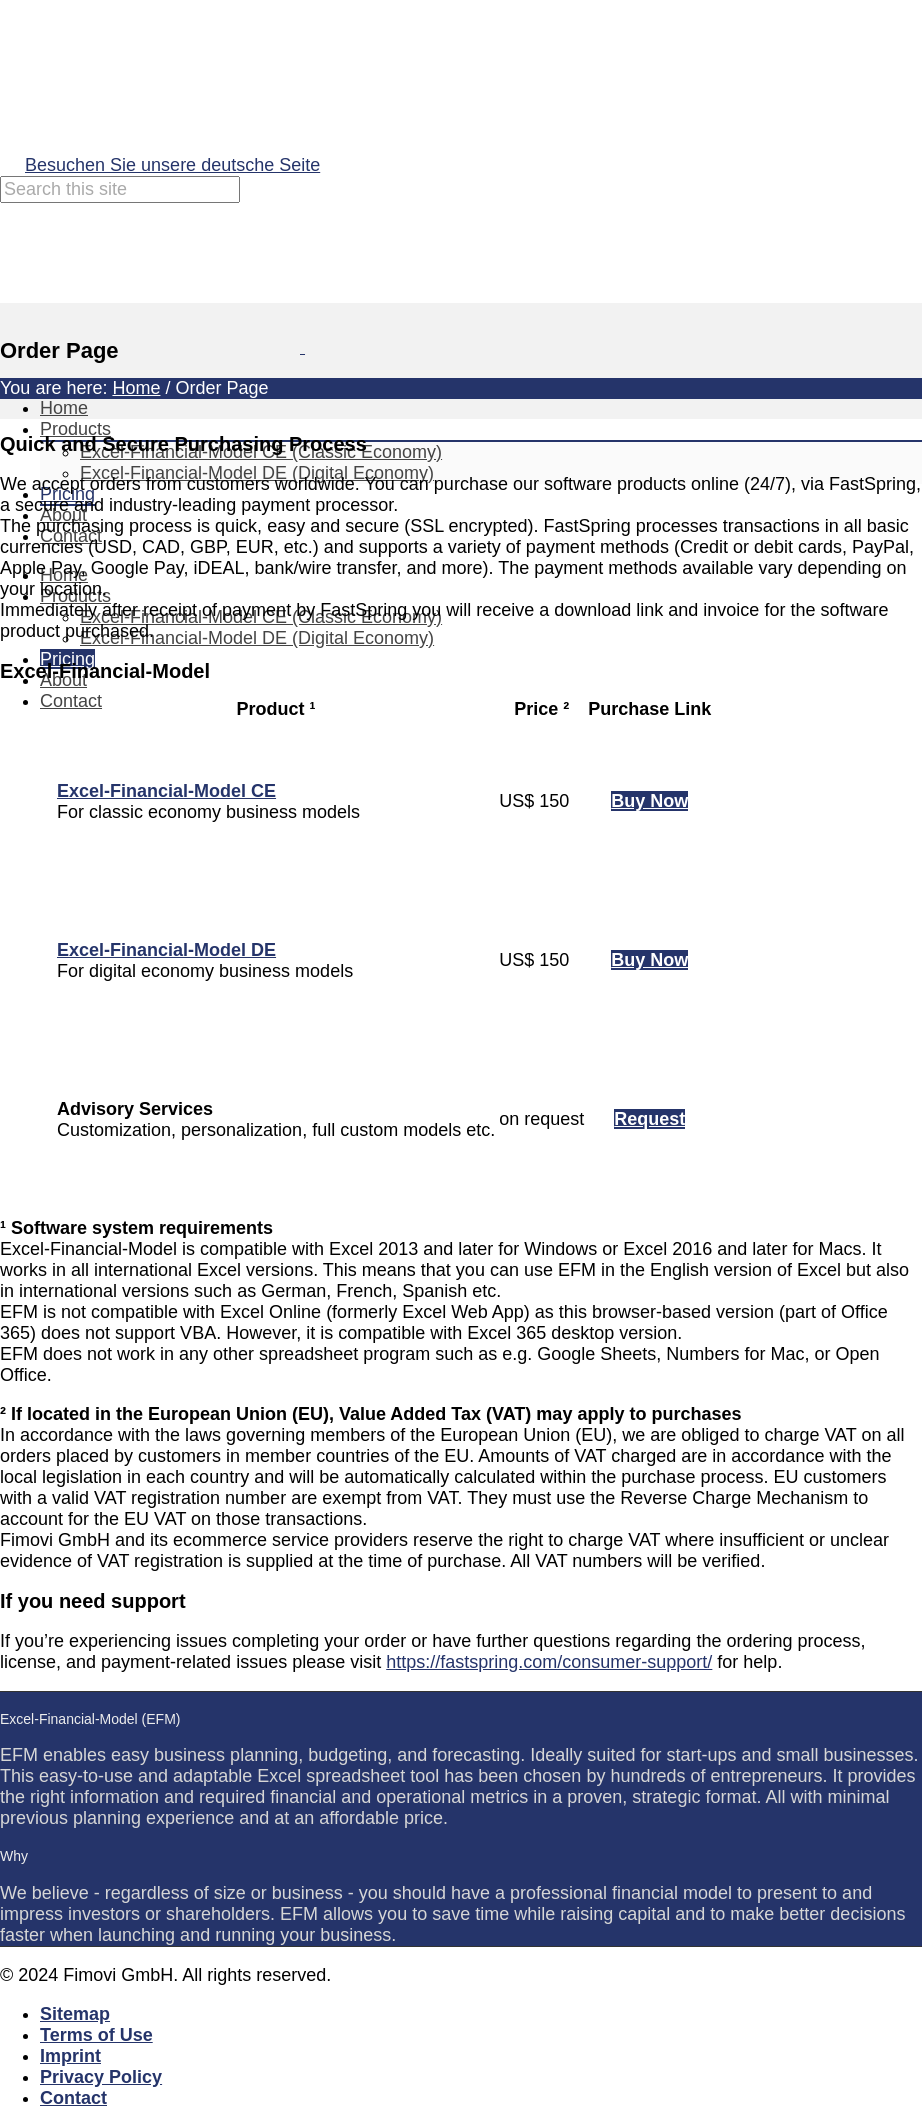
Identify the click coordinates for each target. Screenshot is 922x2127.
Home (64, 408)
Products (75, 429)
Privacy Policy (101, 2077)
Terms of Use (96, 2035)
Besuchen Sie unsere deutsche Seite (172, 165)
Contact (71, 701)
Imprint (70, 2056)
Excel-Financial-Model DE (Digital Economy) (257, 638)
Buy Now (649, 801)
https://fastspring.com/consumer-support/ (549, 1662)
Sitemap (75, 2014)
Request (649, 1119)
